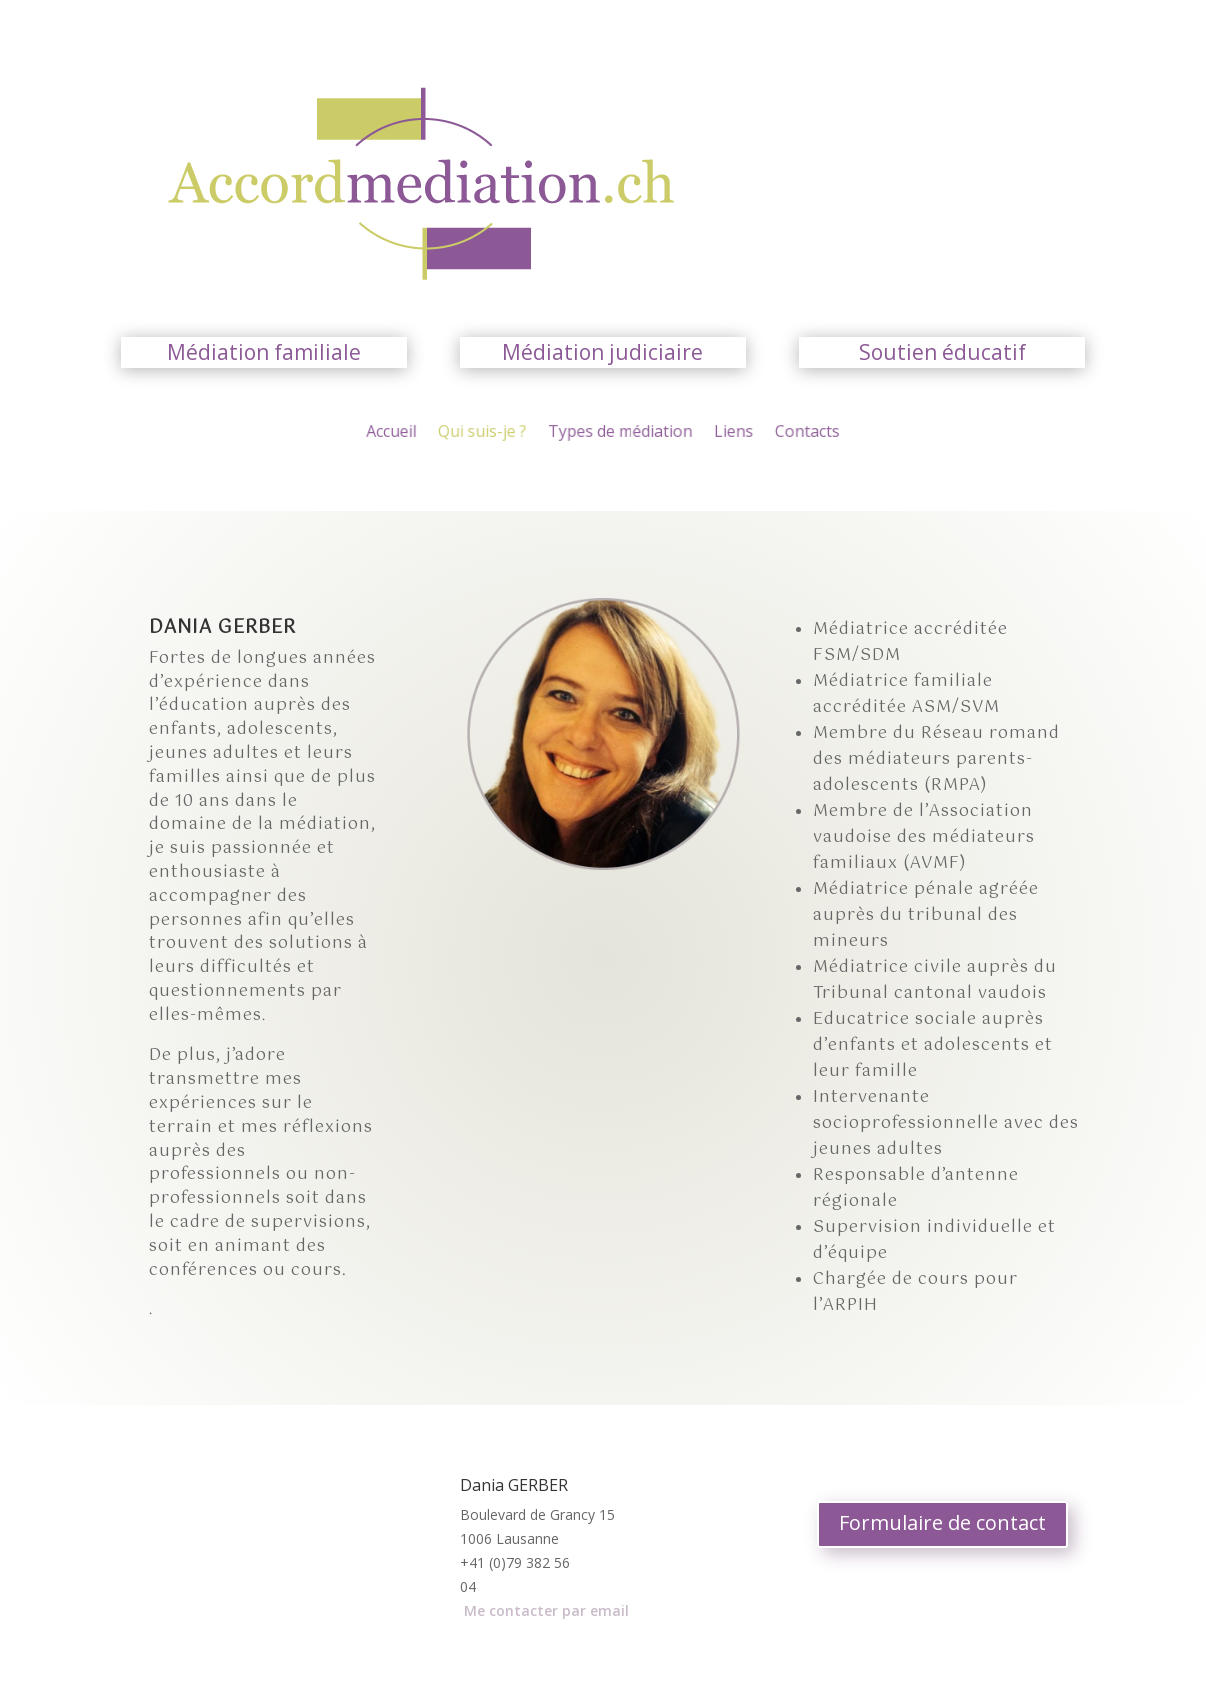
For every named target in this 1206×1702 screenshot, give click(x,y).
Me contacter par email (546, 1610)
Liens (722, 433)
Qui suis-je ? (493, 433)
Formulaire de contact (942, 1522)
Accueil (410, 433)
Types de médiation (619, 433)
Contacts (789, 433)
